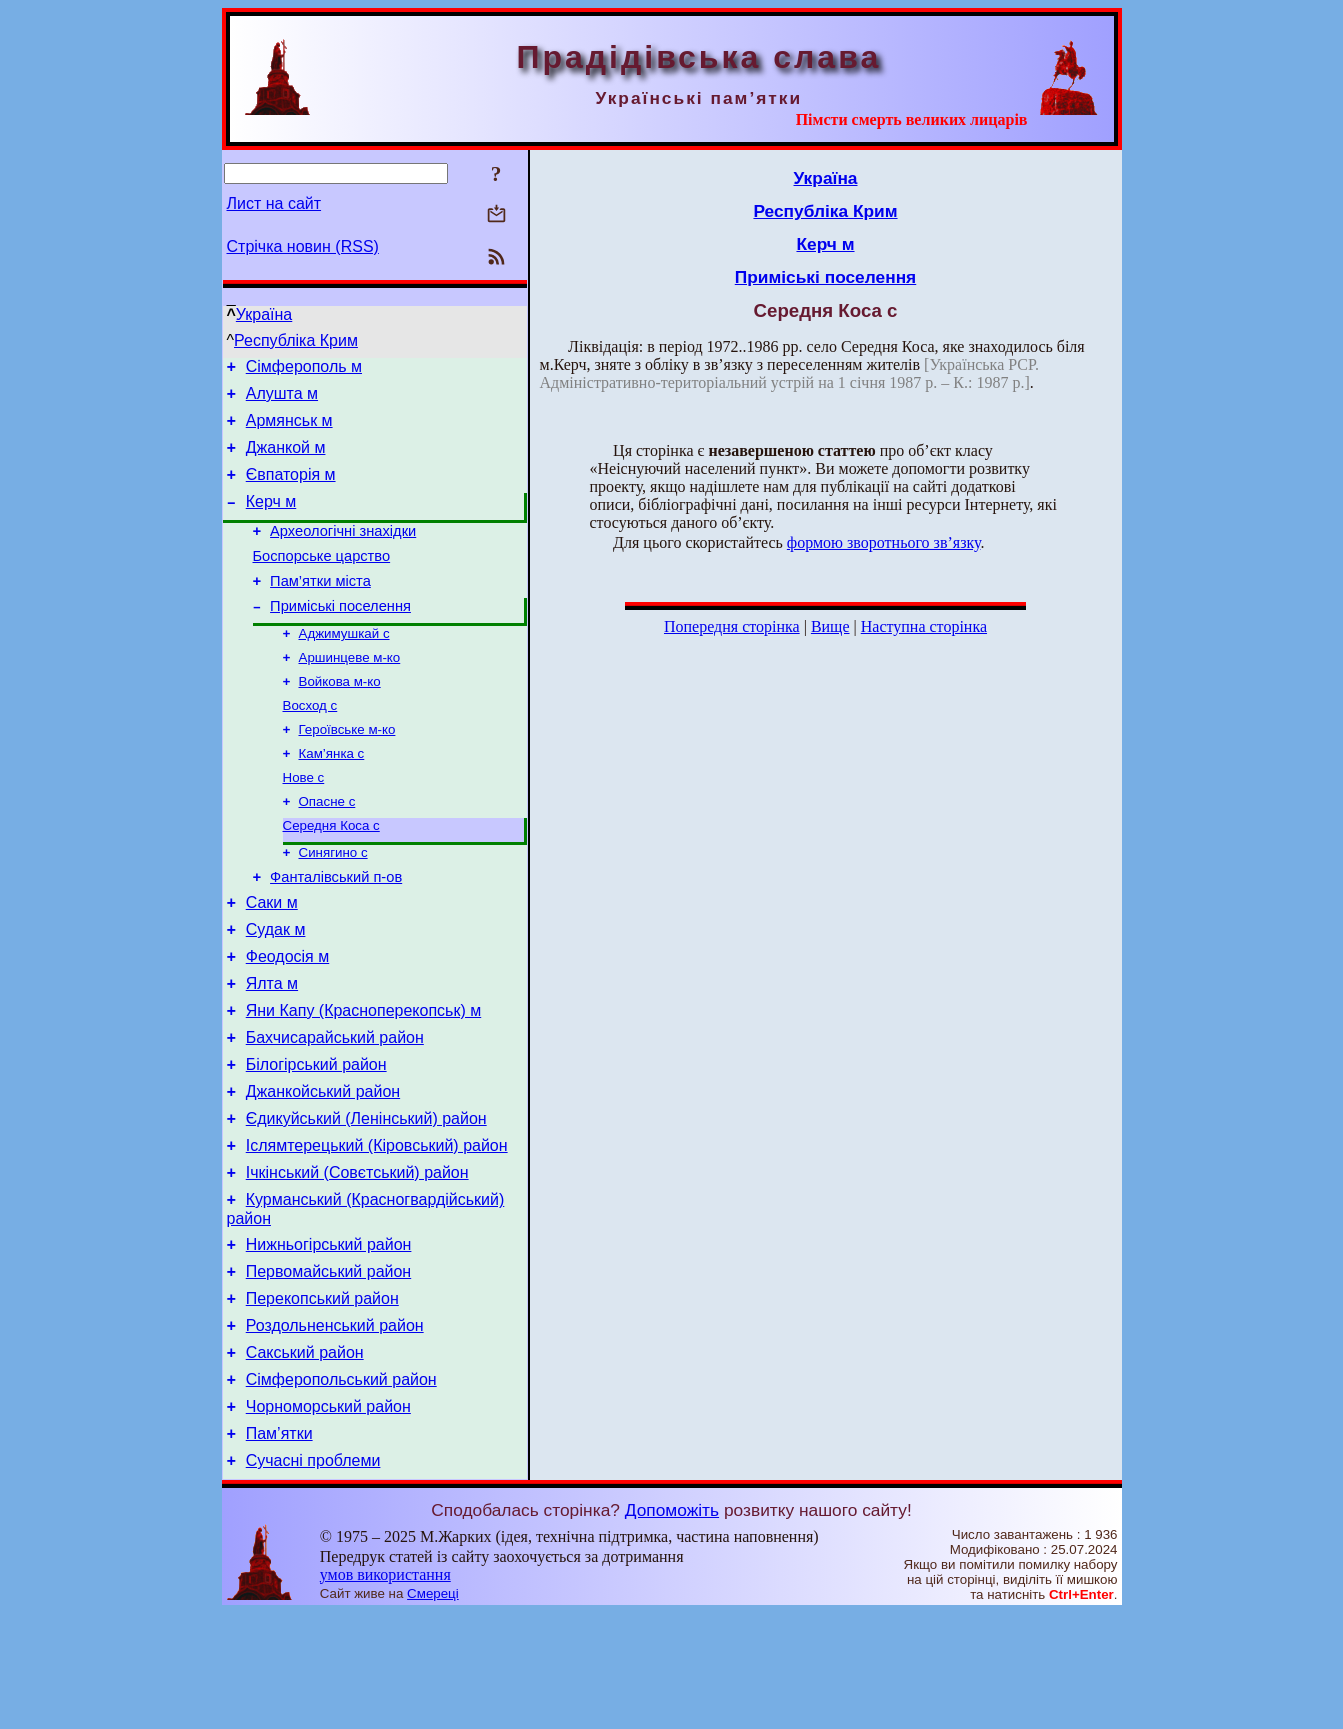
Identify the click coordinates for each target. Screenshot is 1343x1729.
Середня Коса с (331, 873)
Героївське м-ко (347, 769)
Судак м (276, 988)
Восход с (310, 743)
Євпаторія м (291, 489)
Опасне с (327, 847)
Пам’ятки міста (320, 608)
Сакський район (305, 1456)
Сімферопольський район (341, 1486)
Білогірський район (316, 1138)
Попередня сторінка (732, 626)
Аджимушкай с (344, 665)
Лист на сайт (274, 203)
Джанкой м (286, 459)
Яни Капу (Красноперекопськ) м (364, 1078)
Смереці (433, 1709)
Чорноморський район (328, 1516)
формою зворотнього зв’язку (884, 542)
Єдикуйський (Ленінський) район (366, 1198)
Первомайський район (328, 1366)
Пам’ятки (279, 1546)
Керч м (271, 519)
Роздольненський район (335, 1426)
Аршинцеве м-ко (350, 691)
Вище (830, 626)
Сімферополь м (304, 369)
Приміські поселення (340, 636)
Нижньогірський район (329, 1336)
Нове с (304, 821)
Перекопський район (322, 1396)
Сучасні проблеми (313, 1576)
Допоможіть (672, 1626)
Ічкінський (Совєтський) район (357, 1258)
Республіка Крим (296, 340)
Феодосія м (288, 1018)
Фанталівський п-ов (336, 930)
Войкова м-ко (340, 717)
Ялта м (272, 1048)
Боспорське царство (322, 580)
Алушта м (282, 399)
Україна (264, 314)
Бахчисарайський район (335, 1108)
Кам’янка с (332, 795)
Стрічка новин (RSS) (303, 246)
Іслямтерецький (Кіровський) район (377, 1228)
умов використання (385, 1690)
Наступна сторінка (924, 626)
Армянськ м (289, 429)
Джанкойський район (323, 1168)
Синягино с (333, 902)
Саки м (272, 958)
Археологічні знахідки (343, 552)
